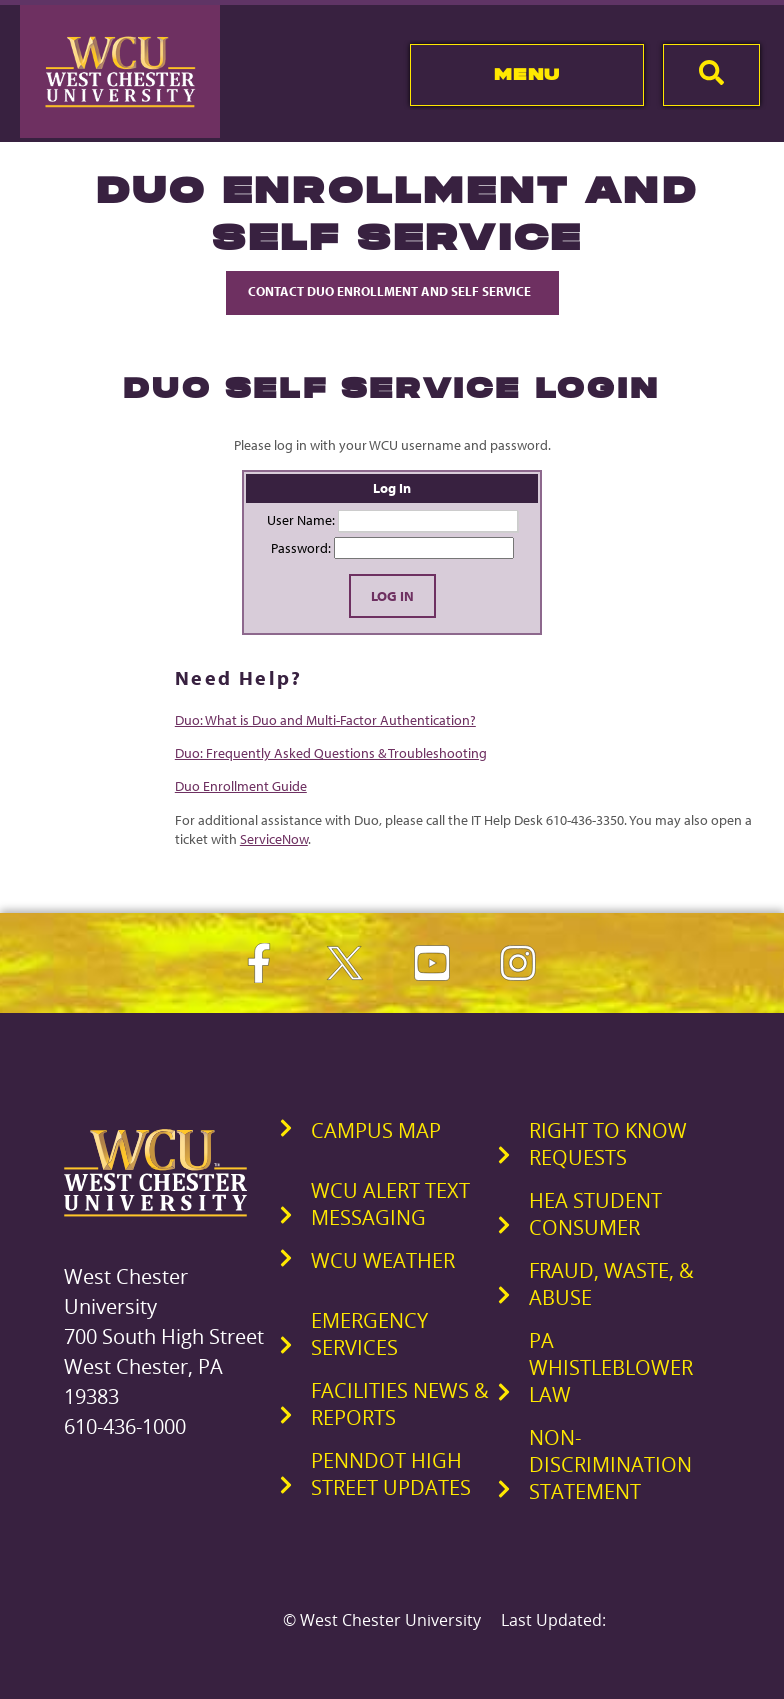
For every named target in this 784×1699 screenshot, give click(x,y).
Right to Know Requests (608, 1144)
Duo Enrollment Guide (241, 786)
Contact (392, 291)
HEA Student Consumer (595, 1214)
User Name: (301, 520)
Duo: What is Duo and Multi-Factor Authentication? (325, 720)
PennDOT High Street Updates (391, 1474)
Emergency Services (369, 1334)
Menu (527, 74)
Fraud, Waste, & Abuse (611, 1284)
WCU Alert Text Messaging (390, 1204)
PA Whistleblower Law (611, 1367)
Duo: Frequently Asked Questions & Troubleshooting (331, 753)
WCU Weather (383, 1260)
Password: (301, 548)
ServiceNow (274, 839)
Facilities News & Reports (400, 1404)
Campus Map (376, 1130)
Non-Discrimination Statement (610, 1464)
